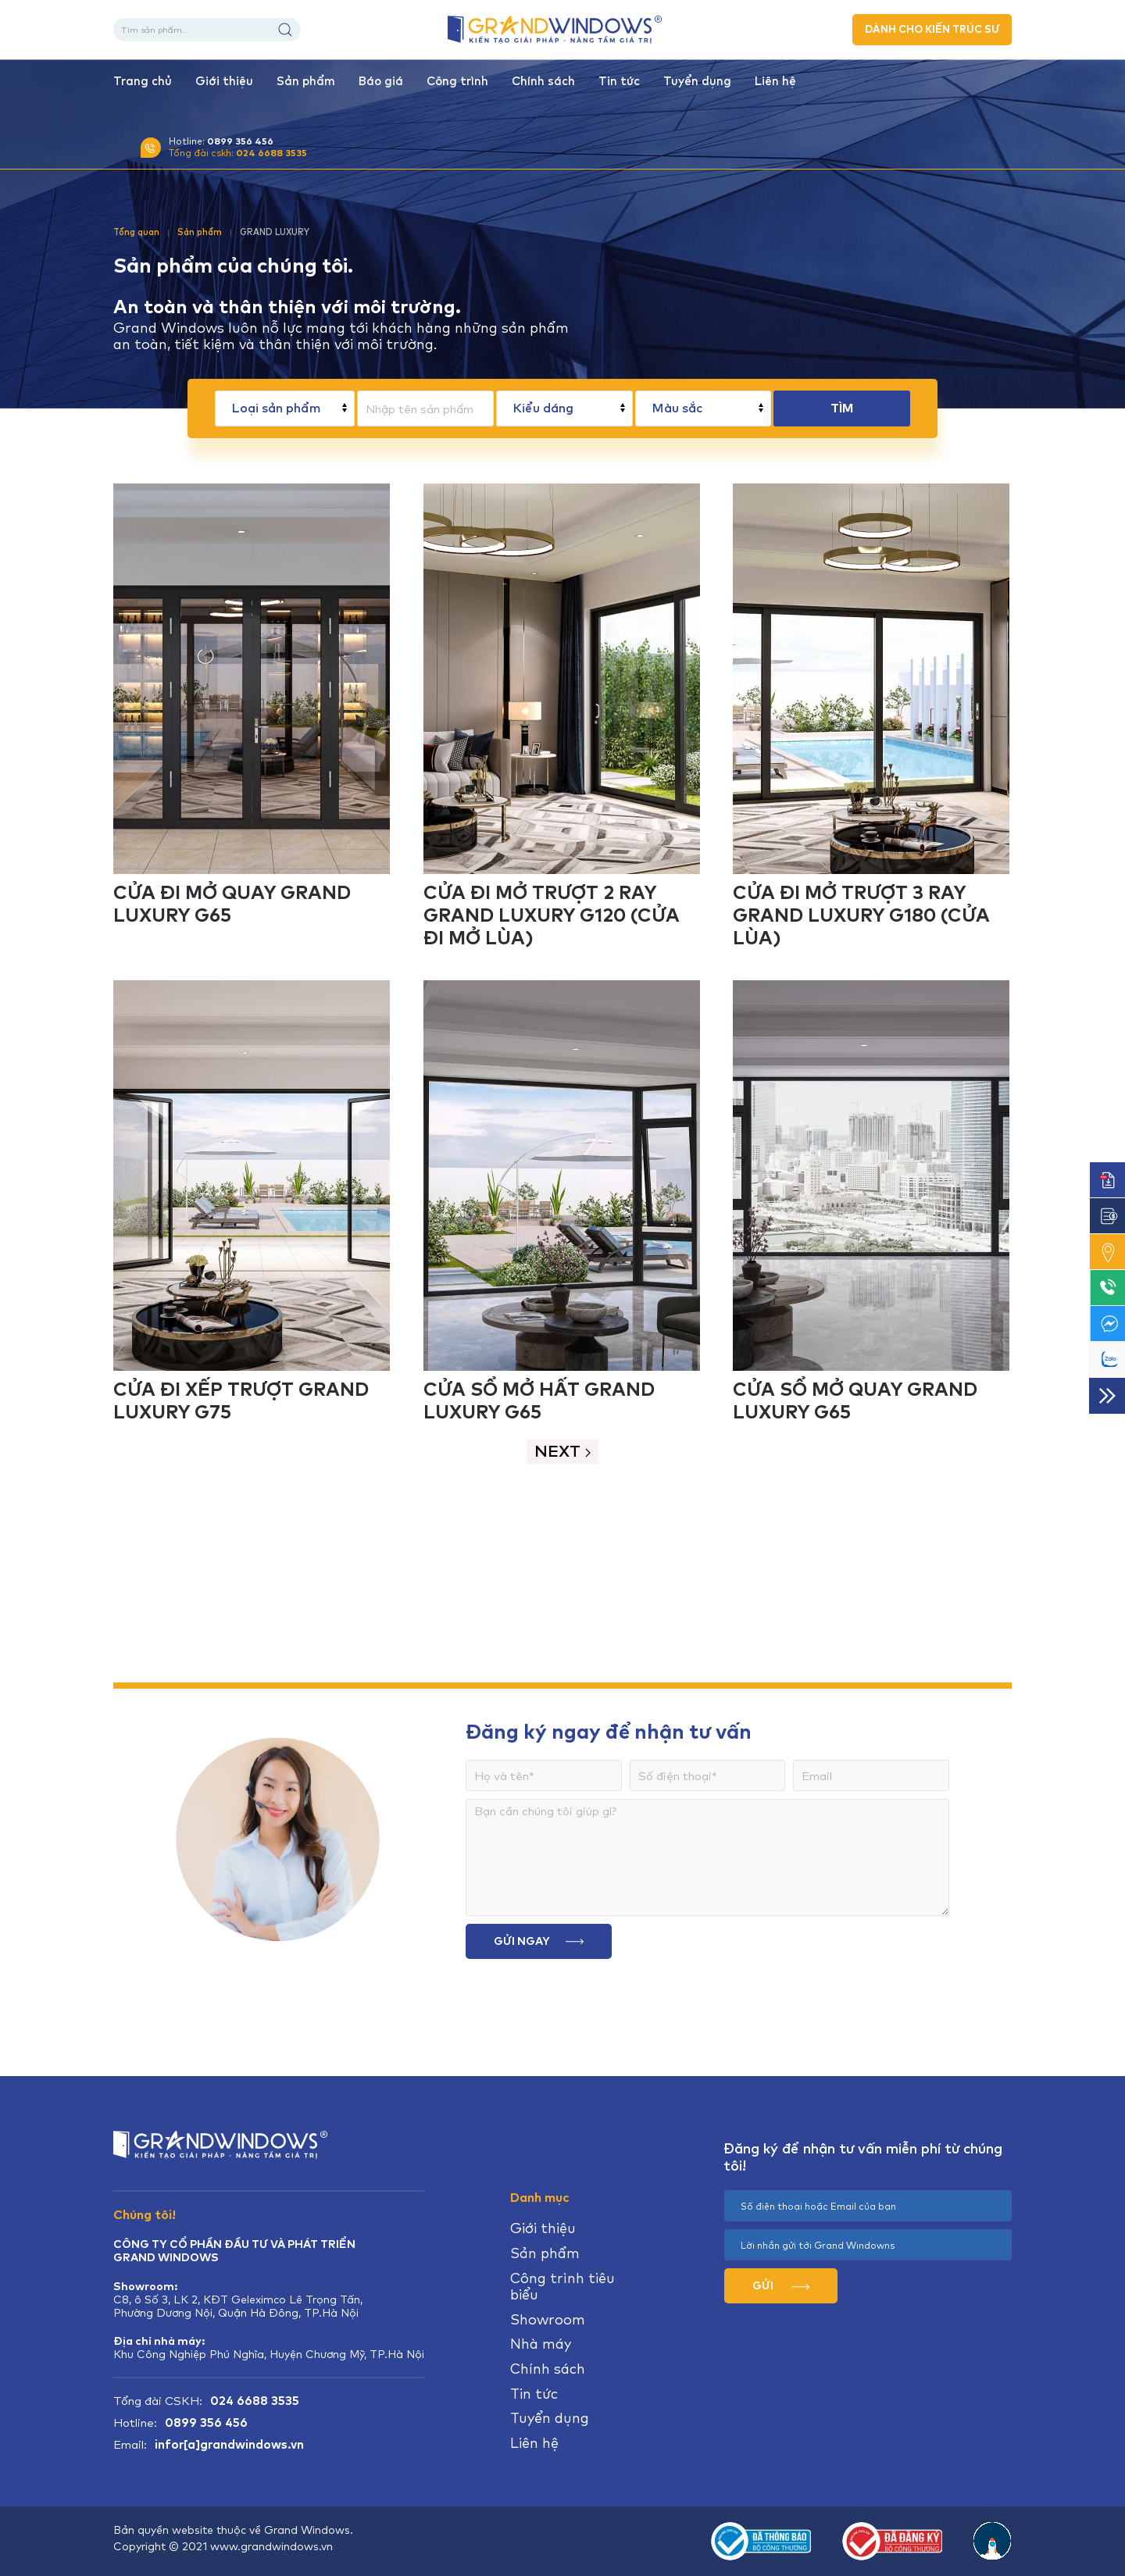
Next (562, 1451)
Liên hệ (775, 81)
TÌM (841, 408)
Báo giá (381, 81)
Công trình (457, 81)
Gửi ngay (539, 1941)
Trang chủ (142, 81)
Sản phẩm (306, 81)
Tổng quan (136, 232)
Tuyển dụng (697, 81)
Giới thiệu (224, 81)
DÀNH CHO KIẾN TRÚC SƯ (932, 29)
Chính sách (543, 81)
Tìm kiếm (285, 29)
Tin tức (619, 81)
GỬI (780, 2285)
